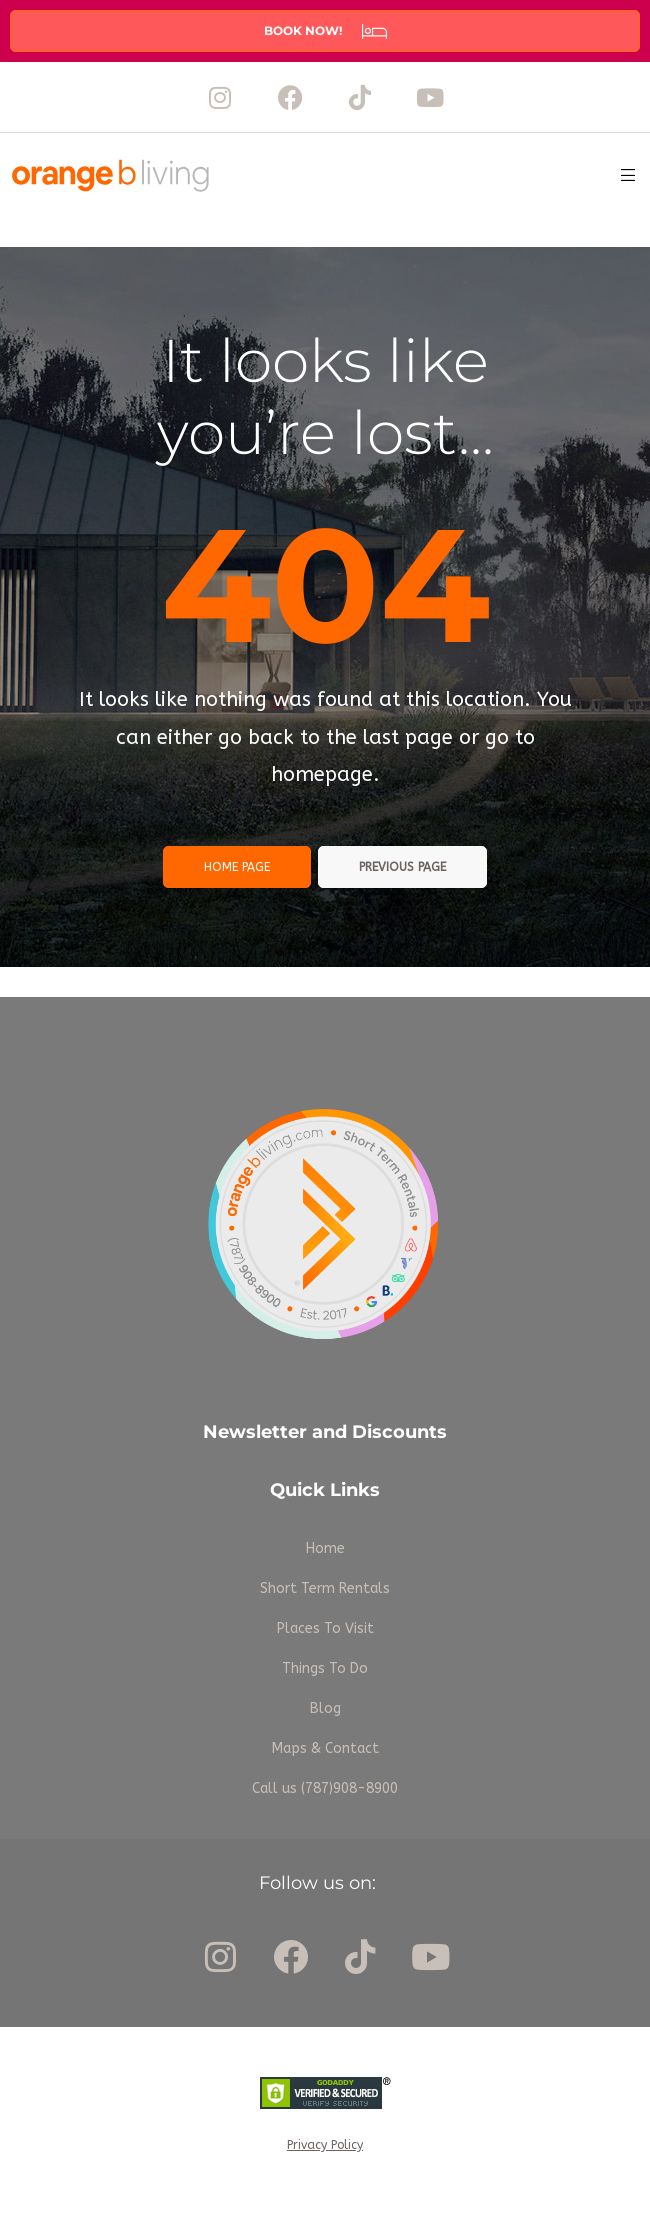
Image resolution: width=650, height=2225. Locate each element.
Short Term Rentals (325, 1588)
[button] (325, 31)
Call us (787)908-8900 (325, 1788)
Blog (325, 1708)
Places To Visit (325, 1628)
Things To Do (325, 1668)
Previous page (402, 867)
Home (325, 1548)
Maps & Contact (325, 1748)
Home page (237, 867)
